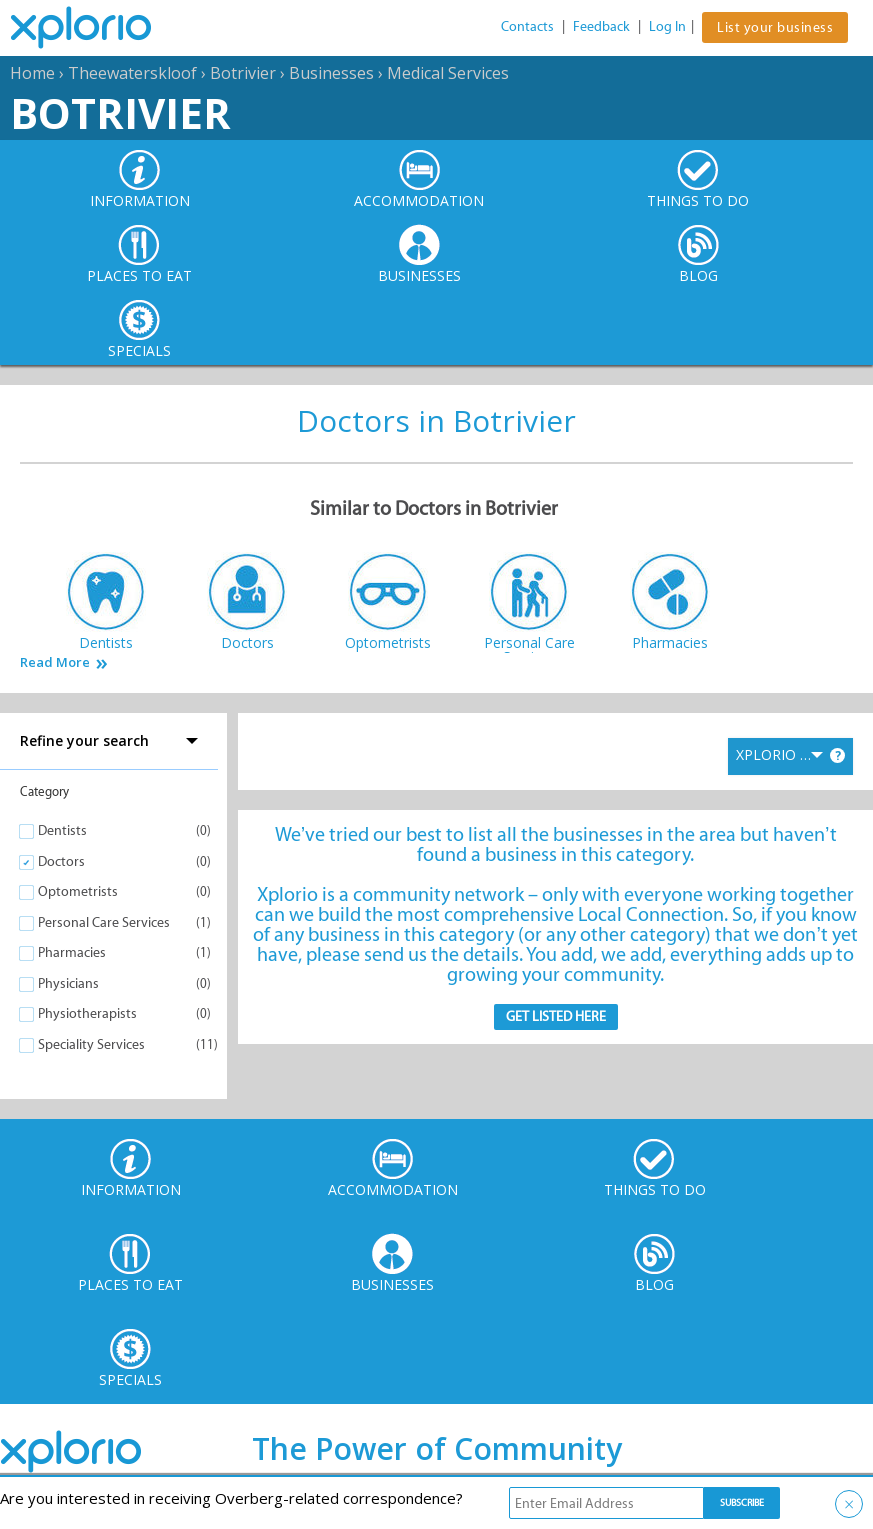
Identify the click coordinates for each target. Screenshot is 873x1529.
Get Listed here (556, 1016)
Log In (667, 26)
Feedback (601, 26)
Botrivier (243, 73)
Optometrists (78, 891)
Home (32, 73)
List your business (775, 27)
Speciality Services (91, 1044)
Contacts (527, 26)
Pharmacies (72, 952)
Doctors (61, 861)
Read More (55, 662)
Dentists (62, 830)
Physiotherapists (87, 1013)
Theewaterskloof (132, 73)
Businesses (331, 73)
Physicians (68, 983)
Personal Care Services (104, 922)
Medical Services (448, 73)
